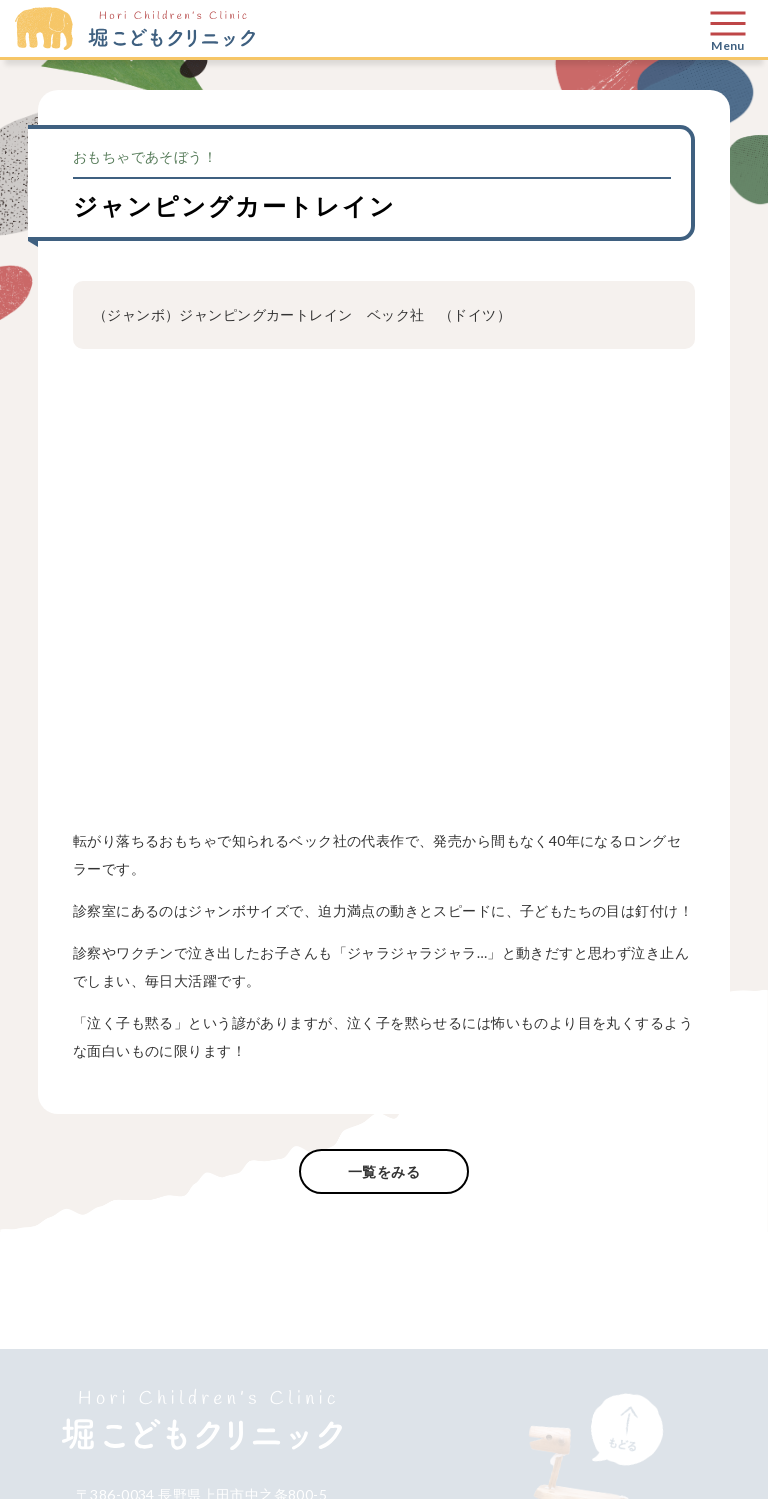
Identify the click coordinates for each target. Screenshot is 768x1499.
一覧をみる (384, 1171)
